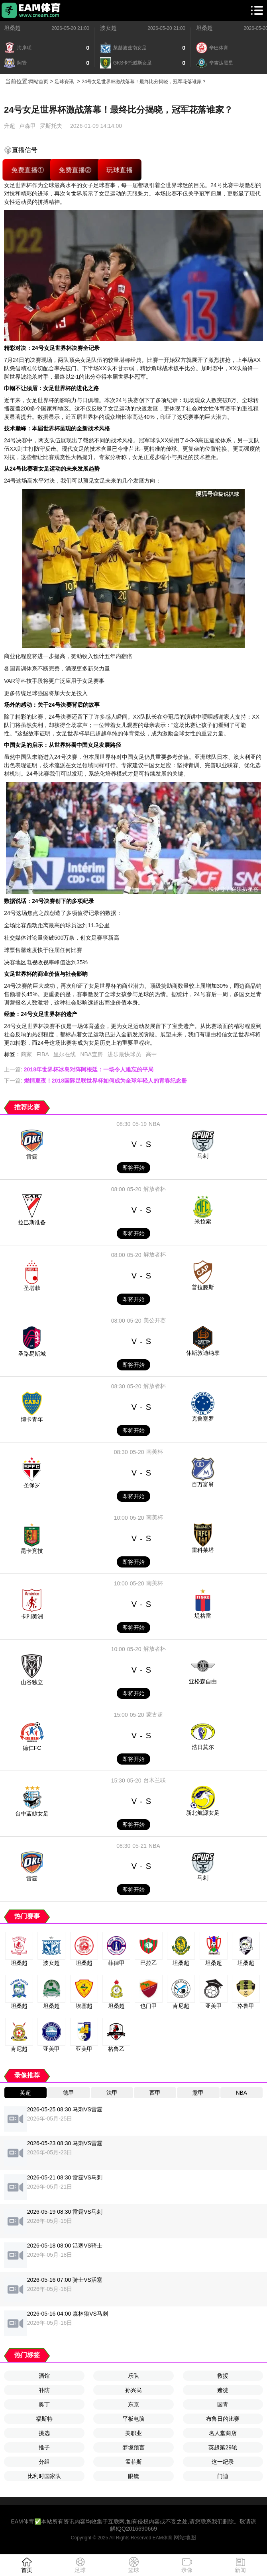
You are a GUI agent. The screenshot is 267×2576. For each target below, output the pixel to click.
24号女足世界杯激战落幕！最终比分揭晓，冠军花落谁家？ (144, 81)
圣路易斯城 (32, 1354)
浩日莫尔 (203, 1747)
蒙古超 (154, 1714)
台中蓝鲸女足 (32, 1813)
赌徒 (222, 2390)
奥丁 (44, 2404)
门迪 (222, 2476)
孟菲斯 (133, 2462)
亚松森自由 (203, 1681)
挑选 (44, 2433)
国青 (222, 2404)
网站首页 (38, 81)
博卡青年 (32, 1419)
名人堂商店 (223, 2433)
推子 (44, 2447)
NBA (154, 1124)
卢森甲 (27, 126)
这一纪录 (223, 2462)
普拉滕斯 (203, 1287)
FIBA (43, 1054)
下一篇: (95, 1080)
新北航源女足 (203, 1813)
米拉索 (202, 1221)
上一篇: (78, 1069)
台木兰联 (154, 1780)
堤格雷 (202, 1615)
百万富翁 (203, 1484)
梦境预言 (133, 2447)
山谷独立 (32, 1682)
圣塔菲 (32, 1288)
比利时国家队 (44, 2476)
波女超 (108, 28)
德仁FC (32, 1748)
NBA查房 (91, 1054)
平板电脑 (133, 2419)
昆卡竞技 (32, 1551)
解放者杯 (154, 1189)
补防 (44, 2390)
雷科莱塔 (203, 1550)
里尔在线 (64, 1054)
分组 (44, 2462)
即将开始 (133, 1168)
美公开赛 (154, 1320)
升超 (9, 126)
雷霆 (31, 1156)
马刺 (202, 1156)
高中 (151, 1054)
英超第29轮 (222, 2447)
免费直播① (28, 169)
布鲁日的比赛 (223, 2419)
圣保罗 (32, 1485)
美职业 (133, 2433)
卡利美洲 (32, 1616)
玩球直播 (120, 169)
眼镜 (133, 2476)
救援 (222, 2376)
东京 (133, 2404)
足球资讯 (64, 81)
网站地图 (185, 2537)
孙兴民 (133, 2390)
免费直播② (75, 169)
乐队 (133, 2376)
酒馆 (44, 2376)
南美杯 (154, 1451)
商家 (26, 1054)
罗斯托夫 (51, 126)
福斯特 (44, 2419)
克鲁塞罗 (203, 1418)
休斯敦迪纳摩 (203, 1353)
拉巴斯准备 (32, 1222)
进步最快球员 (124, 1054)
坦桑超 (12, 28)
